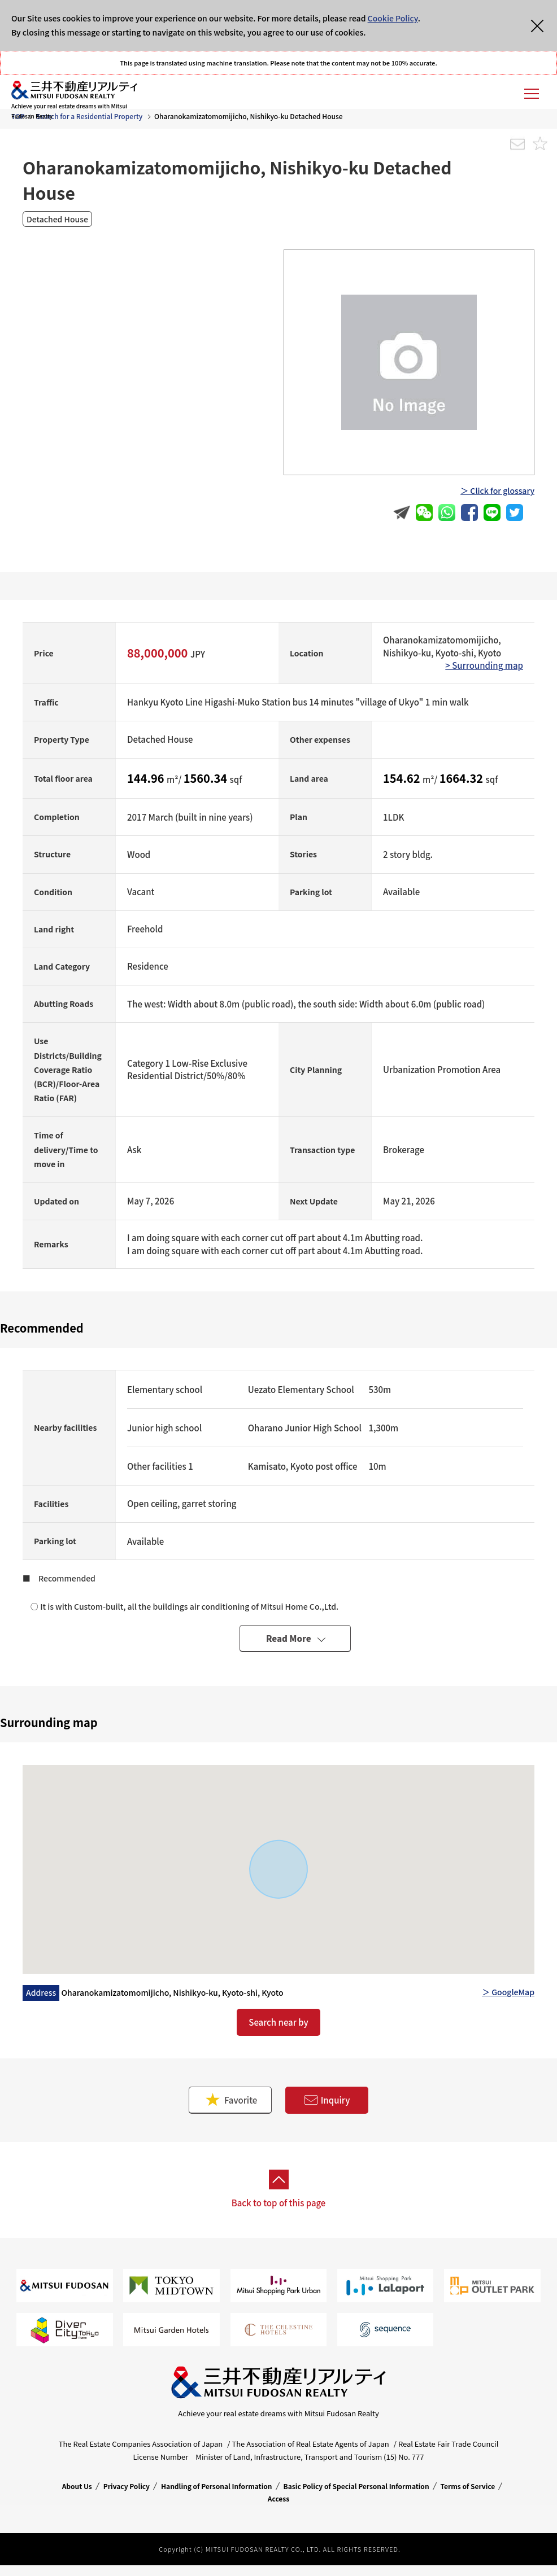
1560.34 (207, 778)
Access (278, 2498)
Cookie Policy (393, 18)
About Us (77, 2486)
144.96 (147, 778)
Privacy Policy (126, 2486)
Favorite (230, 2100)
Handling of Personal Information (216, 2486)
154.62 (403, 778)
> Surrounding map (484, 665)
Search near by (278, 2022)
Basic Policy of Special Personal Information (356, 2486)
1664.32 (462, 778)
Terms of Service (468, 2486)
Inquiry (327, 2100)
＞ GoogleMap (508, 1991)
